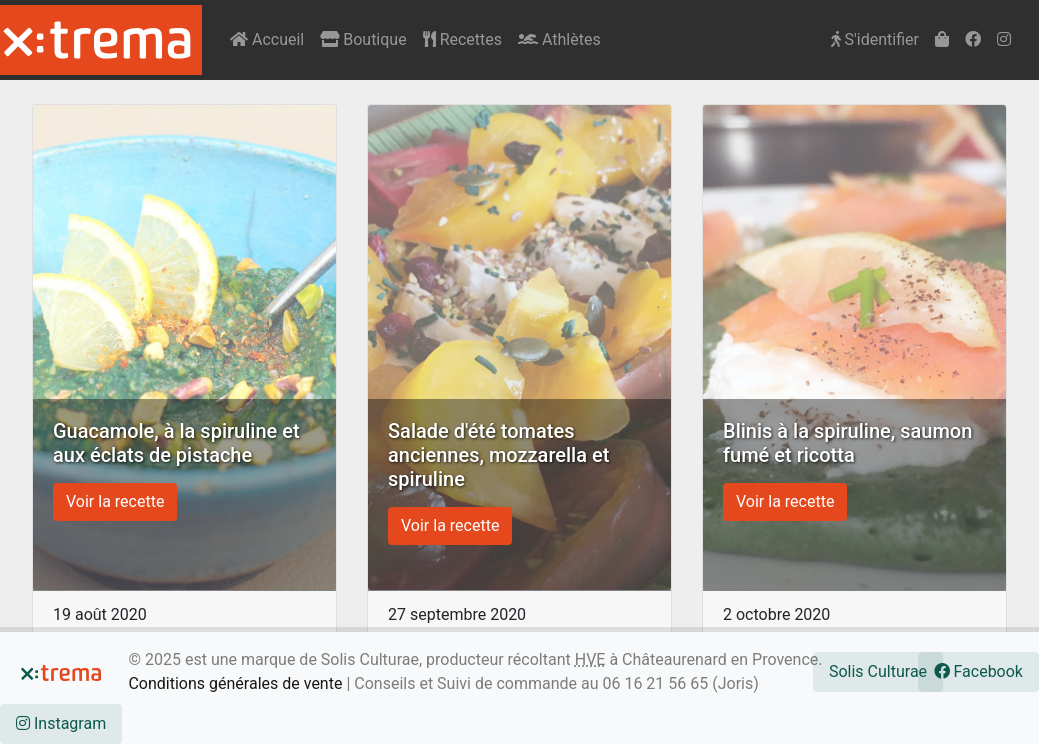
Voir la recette (115, 501)
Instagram (61, 723)
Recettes (462, 39)
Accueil (267, 39)
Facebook (978, 671)
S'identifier (875, 39)
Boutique (363, 39)
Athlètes (559, 39)
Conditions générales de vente (235, 683)
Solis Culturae (878, 671)
